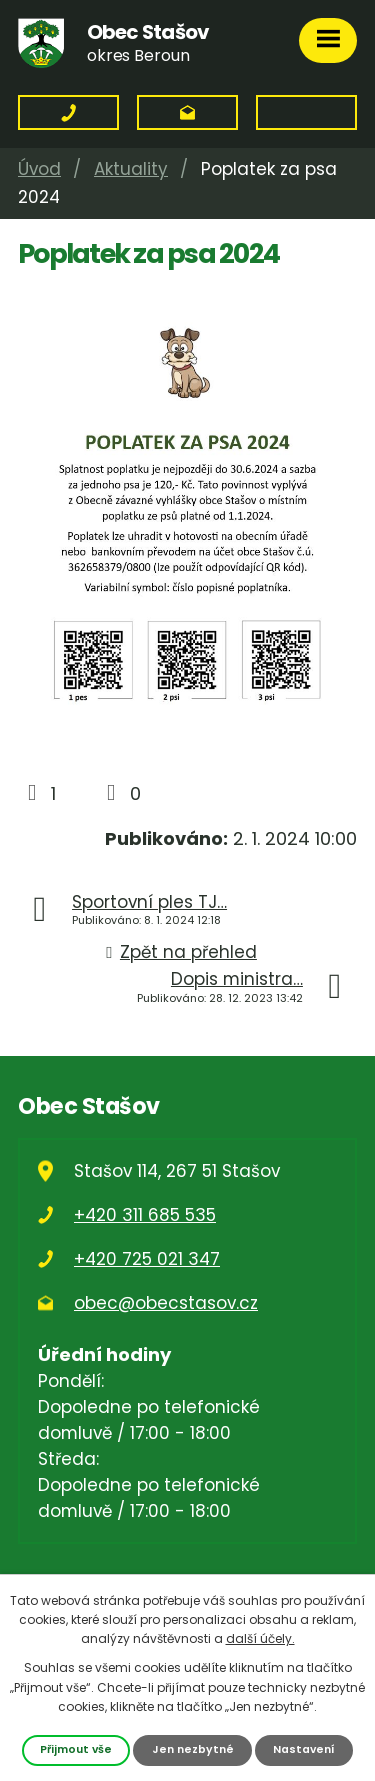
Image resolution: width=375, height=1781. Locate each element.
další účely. (260, 1638)
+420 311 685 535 (145, 1215)
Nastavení (304, 1749)
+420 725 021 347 (147, 1259)
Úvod (39, 169)
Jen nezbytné (193, 1749)
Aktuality (131, 169)
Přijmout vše (76, 1749)
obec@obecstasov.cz (166, 1303)
